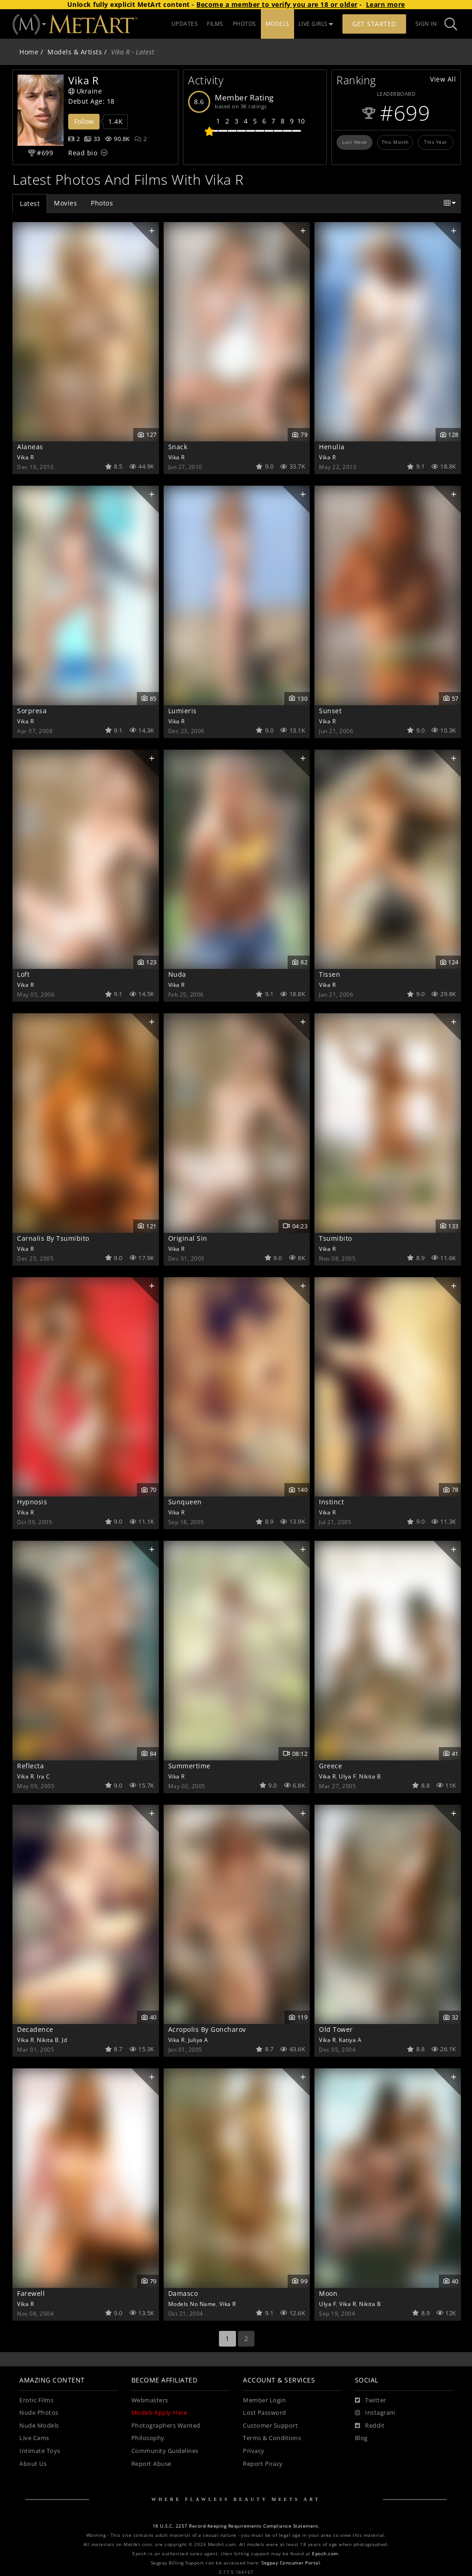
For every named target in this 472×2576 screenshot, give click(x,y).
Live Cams (34, 2438)
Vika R (25, 457)
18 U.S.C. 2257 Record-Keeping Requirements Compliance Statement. (236, 2526)
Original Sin (187, 1238)
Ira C (43, 1776)
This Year (435, 142)
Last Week (354, 142)
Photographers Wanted (166, 2425)
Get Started (374, 23)
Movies (65, 203)
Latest (30, 203)
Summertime (189, 1765)
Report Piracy (263, 2464)
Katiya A (350, 2039)
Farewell (31, 2293)
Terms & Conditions (272, 2438)
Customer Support (270, 2425)
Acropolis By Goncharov (207, 2029)
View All (443, 79)
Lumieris (182, 710)
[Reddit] (370, 2426)
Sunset (330, 710)
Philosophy (148, 2438)
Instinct (331, 1501)
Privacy (254, 2451)
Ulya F (347, 1776)
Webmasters (149, 2400)
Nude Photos (39, 2413)
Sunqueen (185, 1501)
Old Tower (336, 2029)
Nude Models (39, 2425)
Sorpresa (32, 710)
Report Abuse (151, 2464)
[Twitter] (370, 2400)
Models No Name (192, 2303)
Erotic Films (36, 2400)
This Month (395, 142)
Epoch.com (325, 2554)
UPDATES (184, 24)
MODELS (277, 24)
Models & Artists (74, 51)
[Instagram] (375, 2413)
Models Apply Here (159, 2413)
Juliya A (198, 2039)
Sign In (426, 24)
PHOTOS (244, 24)
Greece (330, 1765)
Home (28, 51)
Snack (178, 446)
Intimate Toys (39, 2451)
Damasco (183, 2293)
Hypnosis (32, 1501)
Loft (23, 974)
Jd (64, 2039)
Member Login (264, 2400)
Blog (361, 2438)
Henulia (332, 446)
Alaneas (30, 446)
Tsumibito (335, 1238)
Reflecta (30, 1765)
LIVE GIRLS (316, 24)
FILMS (215, 24)
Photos (102, 203)
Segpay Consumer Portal (290, 2563)
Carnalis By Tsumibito (53, 1238)
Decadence (35, 2029)
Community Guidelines (165, 2451)
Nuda (177, 974)
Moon (328, 2293)
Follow (84, 121)
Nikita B (370, 1776)
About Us (33, 2464)
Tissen (329, 974)
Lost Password (264, 2413)
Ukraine (85, 91)
